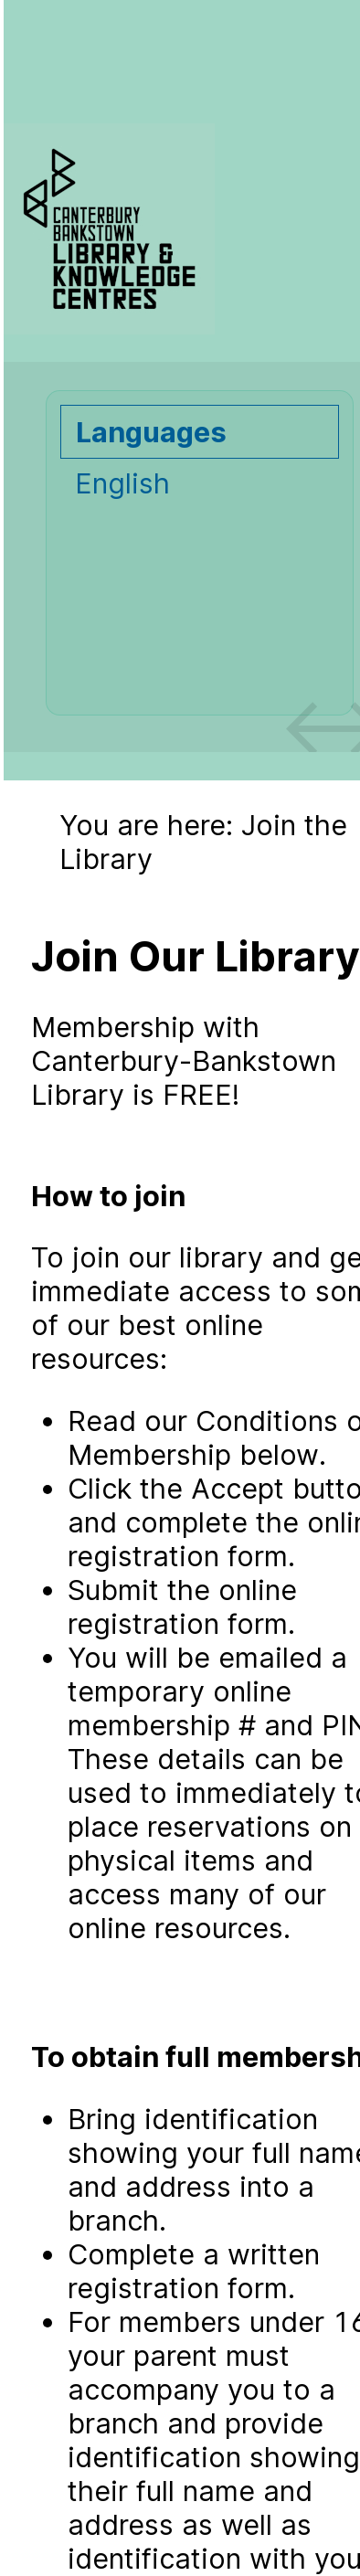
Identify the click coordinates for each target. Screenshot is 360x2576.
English (122, 483)
